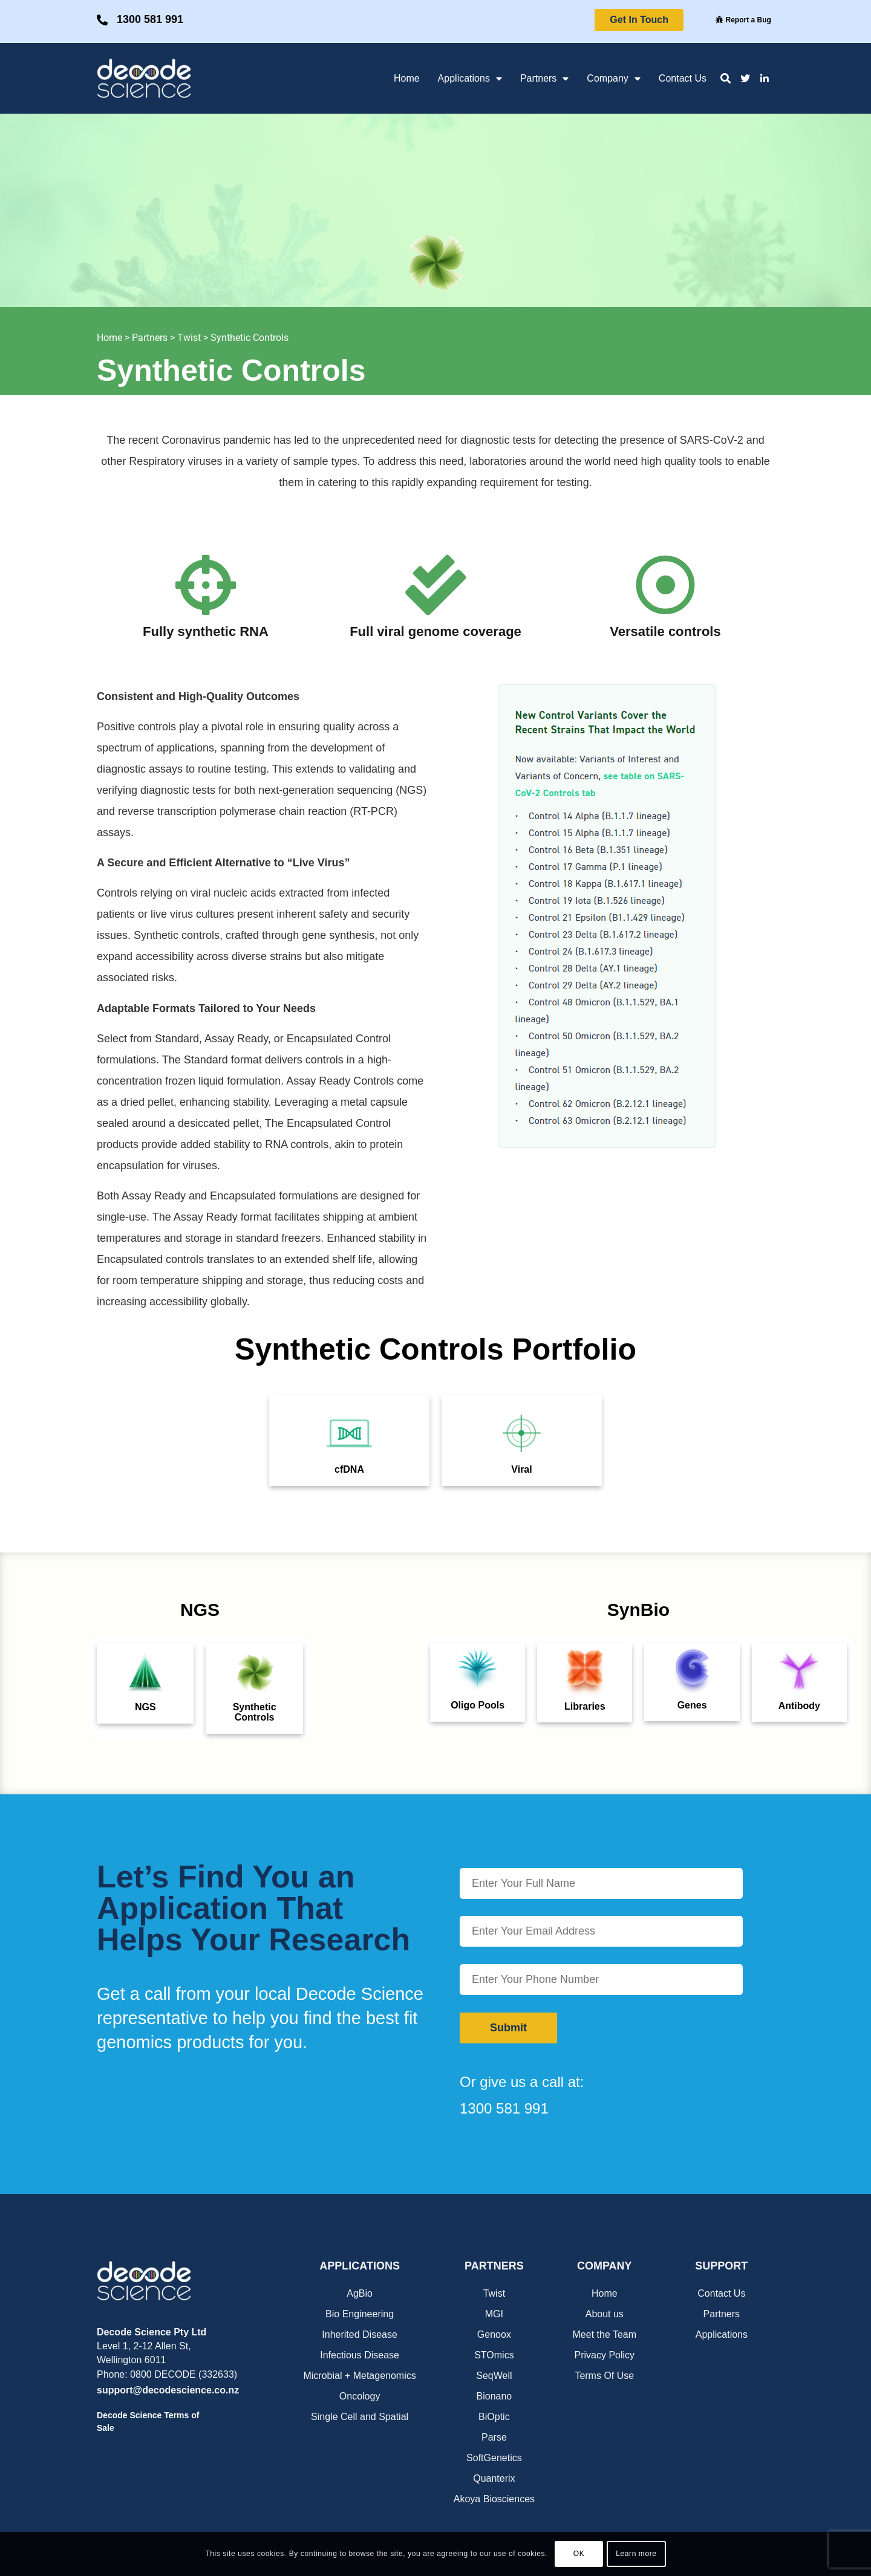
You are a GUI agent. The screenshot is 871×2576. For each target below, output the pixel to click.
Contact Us (682, 78)
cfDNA (349, 1469)
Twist (189, 337)
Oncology (359, 2396)
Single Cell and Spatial (359, 2417)
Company (613, 78)
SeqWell (494, 2375)
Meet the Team (605, 2334)
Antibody (799, 1706)
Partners (544, 78)
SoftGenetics (494, 2458)
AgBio (360, 2293)
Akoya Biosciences (494, 2499)
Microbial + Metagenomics (359, 2375)
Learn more (636, 2553)
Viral (521, 1469)
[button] (726, 78)
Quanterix (494, 2478)
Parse (494, 2437)
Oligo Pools (477, 1705)
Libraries (584, 1706)
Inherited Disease (359, 2334)
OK (579, 2553)
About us (605, 2314)
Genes (692, 1705)
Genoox (494, 2334)
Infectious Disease (359, 2355)
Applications (470, 78)
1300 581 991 (150, 19)
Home (407, 78)
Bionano (494, 2396)
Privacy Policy (605, 2355)
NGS (145, 1707)
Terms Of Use (604, 2375)
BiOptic (494, 2417)
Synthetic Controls (249, 337)
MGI (494, 2314)
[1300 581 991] (102, 20)
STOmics (494, 2355)
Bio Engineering (359, 2314)
